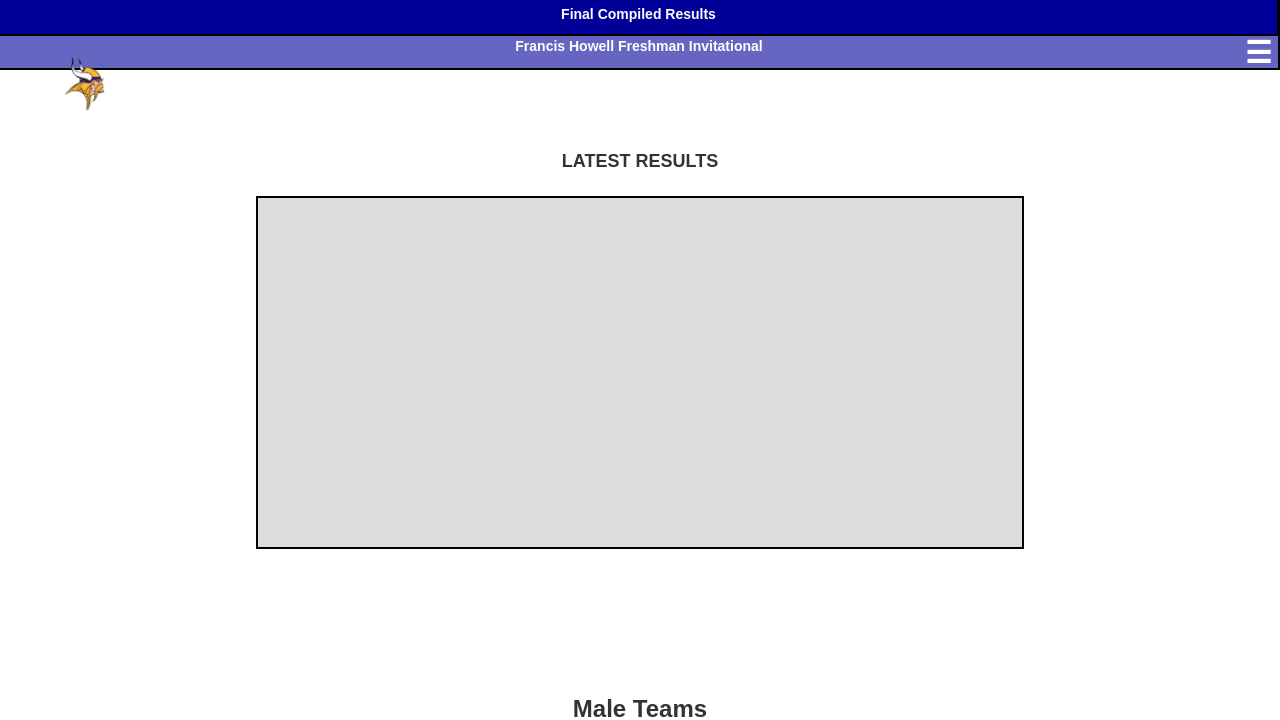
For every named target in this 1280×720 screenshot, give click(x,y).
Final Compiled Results (638, 14)
